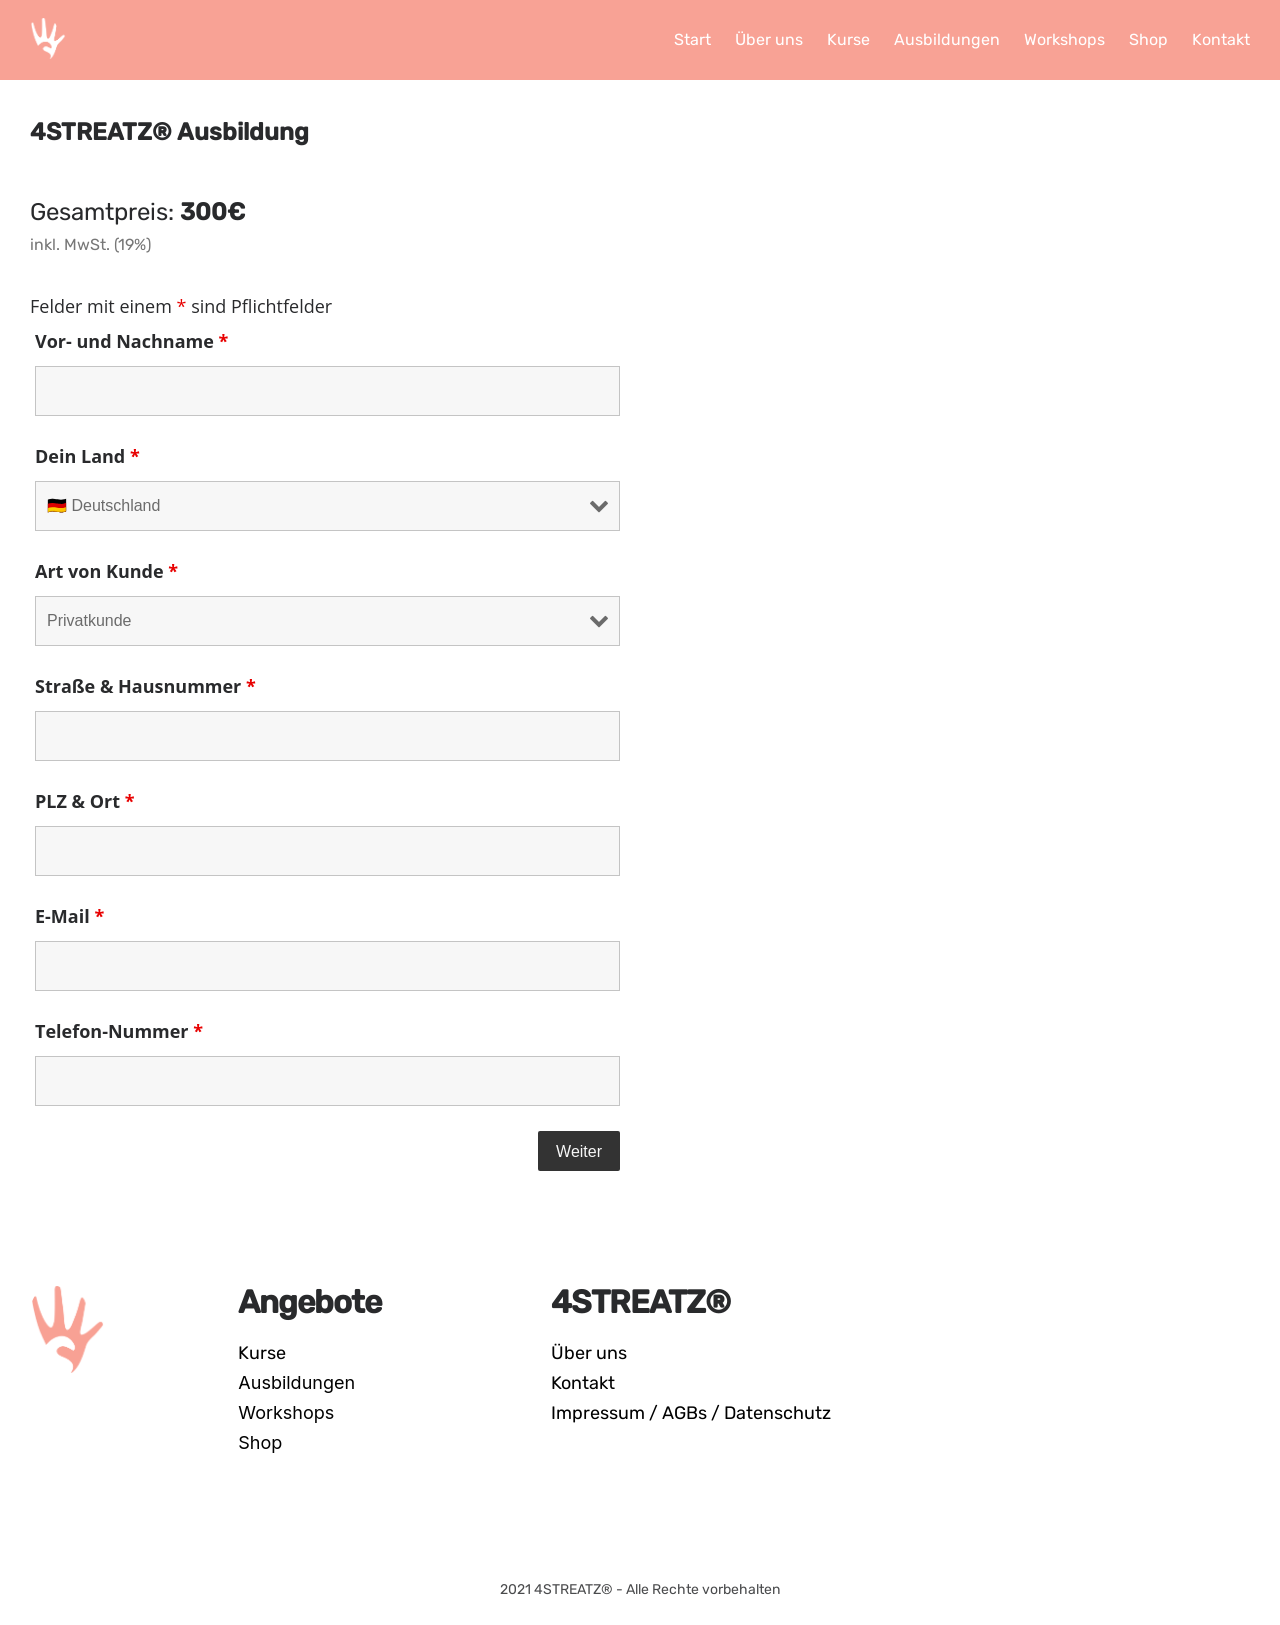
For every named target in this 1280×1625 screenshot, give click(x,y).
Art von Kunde (106, 571)
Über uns (589, 1353)
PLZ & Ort (85, 801)
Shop (260, 1442)
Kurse (262, 1353)
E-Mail (69, 916)
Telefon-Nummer (119, 1031)
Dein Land (87, 456)
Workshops (286, 1412)
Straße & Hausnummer (145, 686)
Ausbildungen (296, 1382)
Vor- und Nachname (131, 341)
